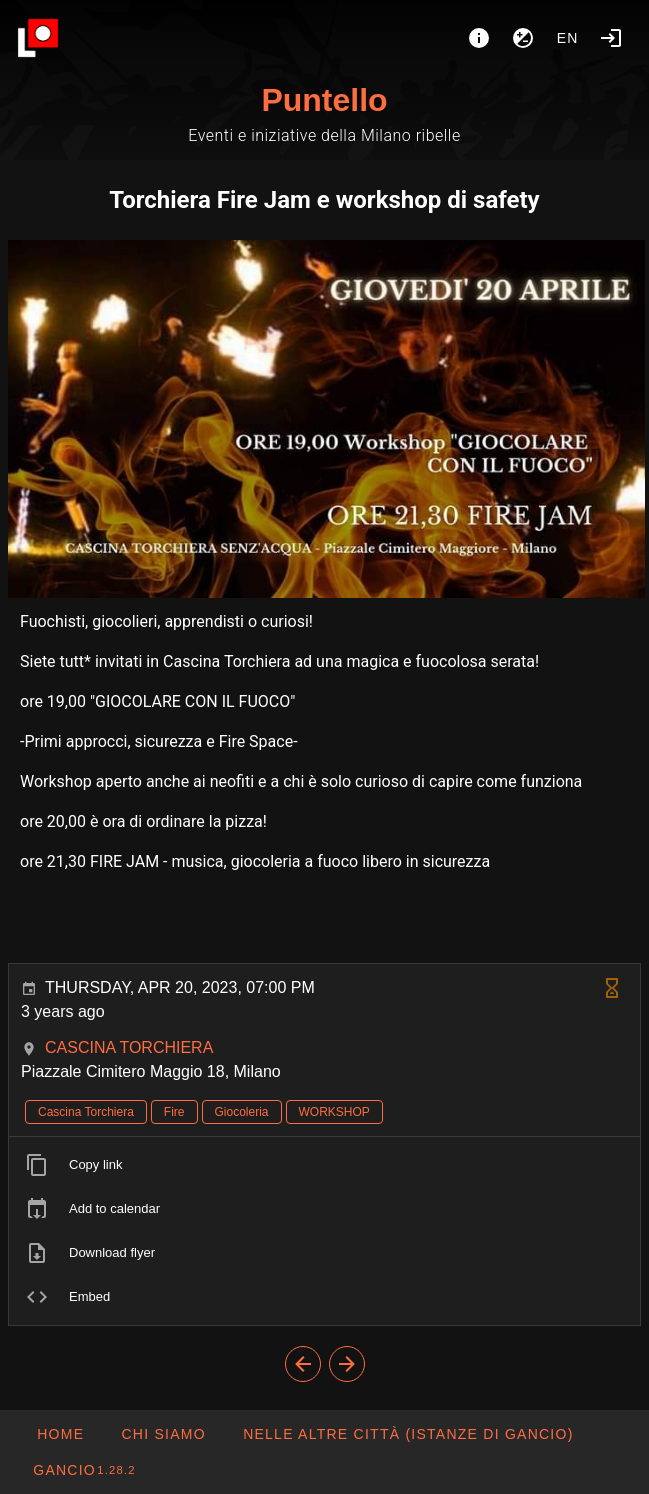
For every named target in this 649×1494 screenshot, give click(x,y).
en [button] (568, 38)
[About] (479, 38)
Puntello (324, 100)
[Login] (611, 38)
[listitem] (324, 1165)
